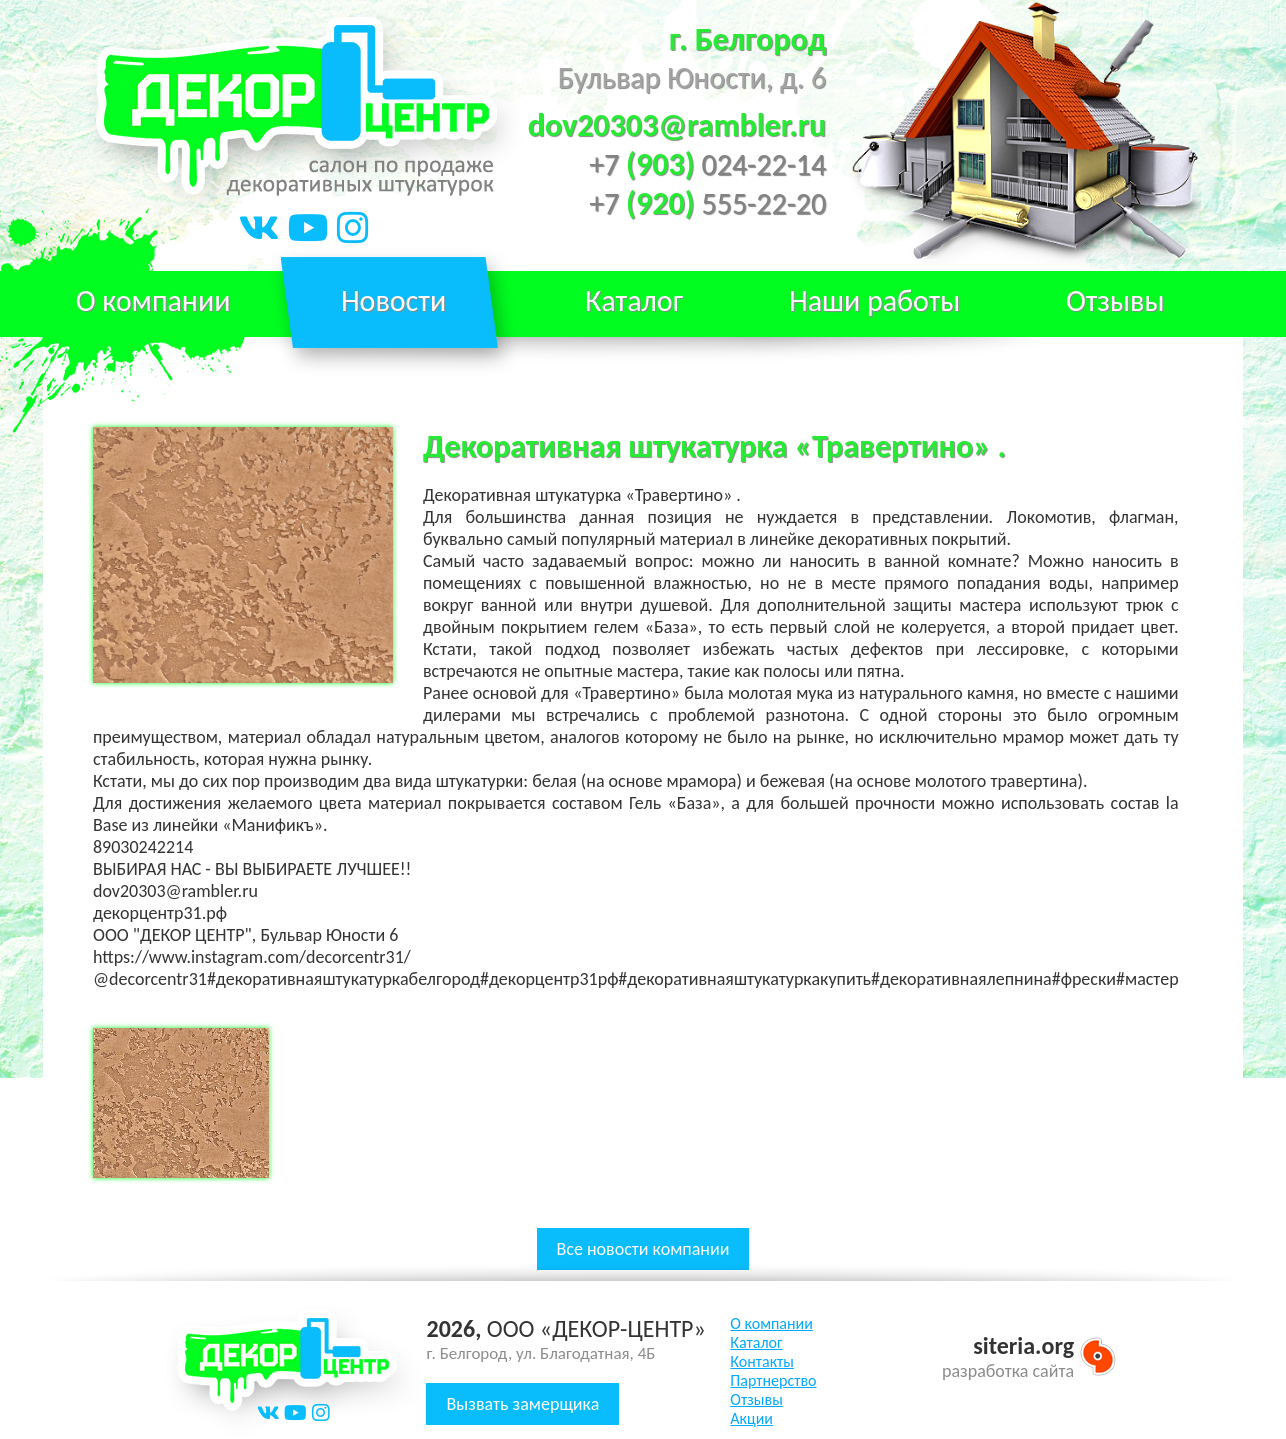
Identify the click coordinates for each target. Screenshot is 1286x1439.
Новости (393, 300)
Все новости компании (643, 1249)
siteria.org (1023, 1345)
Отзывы (1115, 300)
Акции (751, 1418)
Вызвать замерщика (522, 1404)
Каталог (756, 1342)
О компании (153, 300)
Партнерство (773, 1380)
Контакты (762, 1361)
